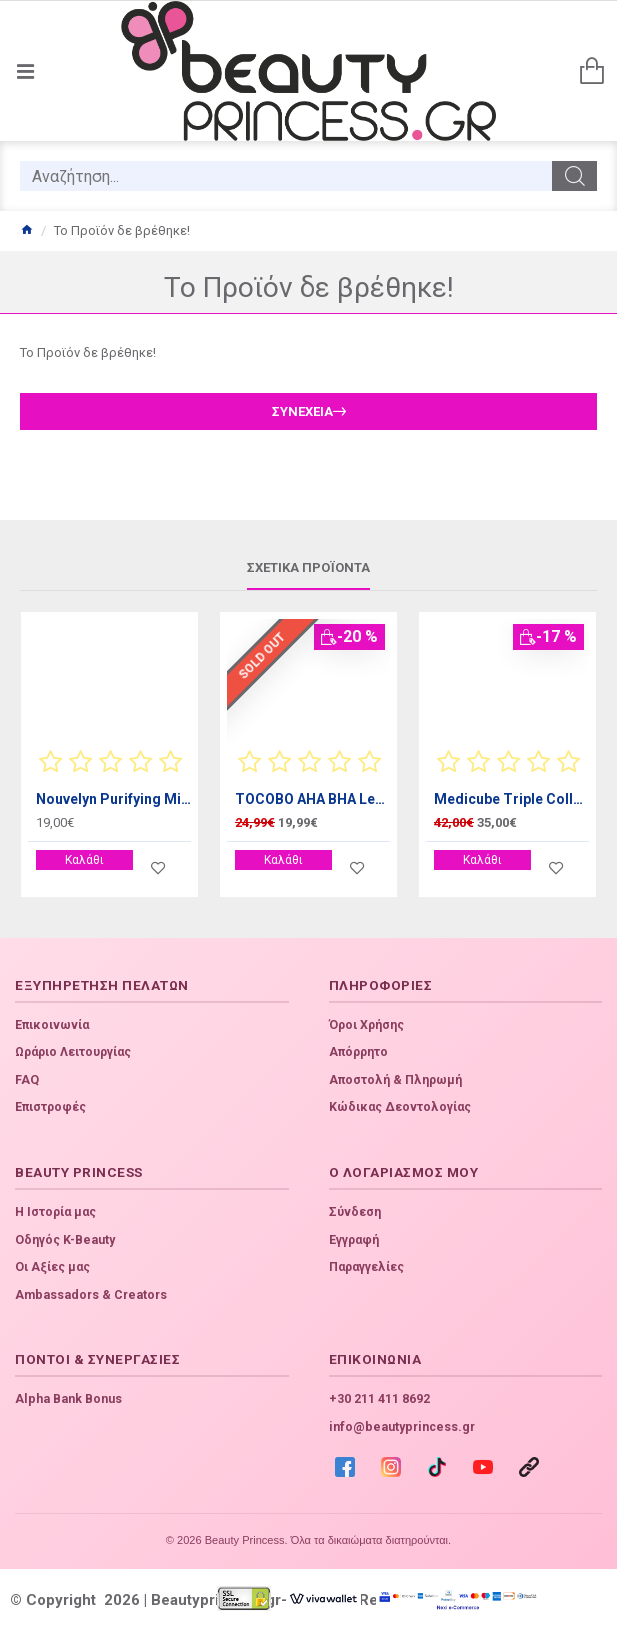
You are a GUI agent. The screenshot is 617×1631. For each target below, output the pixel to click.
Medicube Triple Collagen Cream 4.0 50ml (511, 799)
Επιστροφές (50, 1107)
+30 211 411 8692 (379, 1399)
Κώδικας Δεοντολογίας (400, 1107)
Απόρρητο (358, 1052)
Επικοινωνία (52, 1025)
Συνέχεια (302, 411)
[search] (286, 176)
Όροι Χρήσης (366, 1025)
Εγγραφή (354, 1240)
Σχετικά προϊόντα (308, 567)
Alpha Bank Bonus (68, 1399)
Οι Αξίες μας (52, 1267)
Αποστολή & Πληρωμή (395, 1080)
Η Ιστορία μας (55, 1212)
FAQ (27, 1080)
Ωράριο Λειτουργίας (73, 1052)
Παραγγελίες (366, 1267)
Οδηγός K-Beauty (65, 1240)
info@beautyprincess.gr (402, 1427)
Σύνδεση (355, 1212)
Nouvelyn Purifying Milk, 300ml (113, 799)
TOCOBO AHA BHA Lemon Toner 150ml (312, 799)
